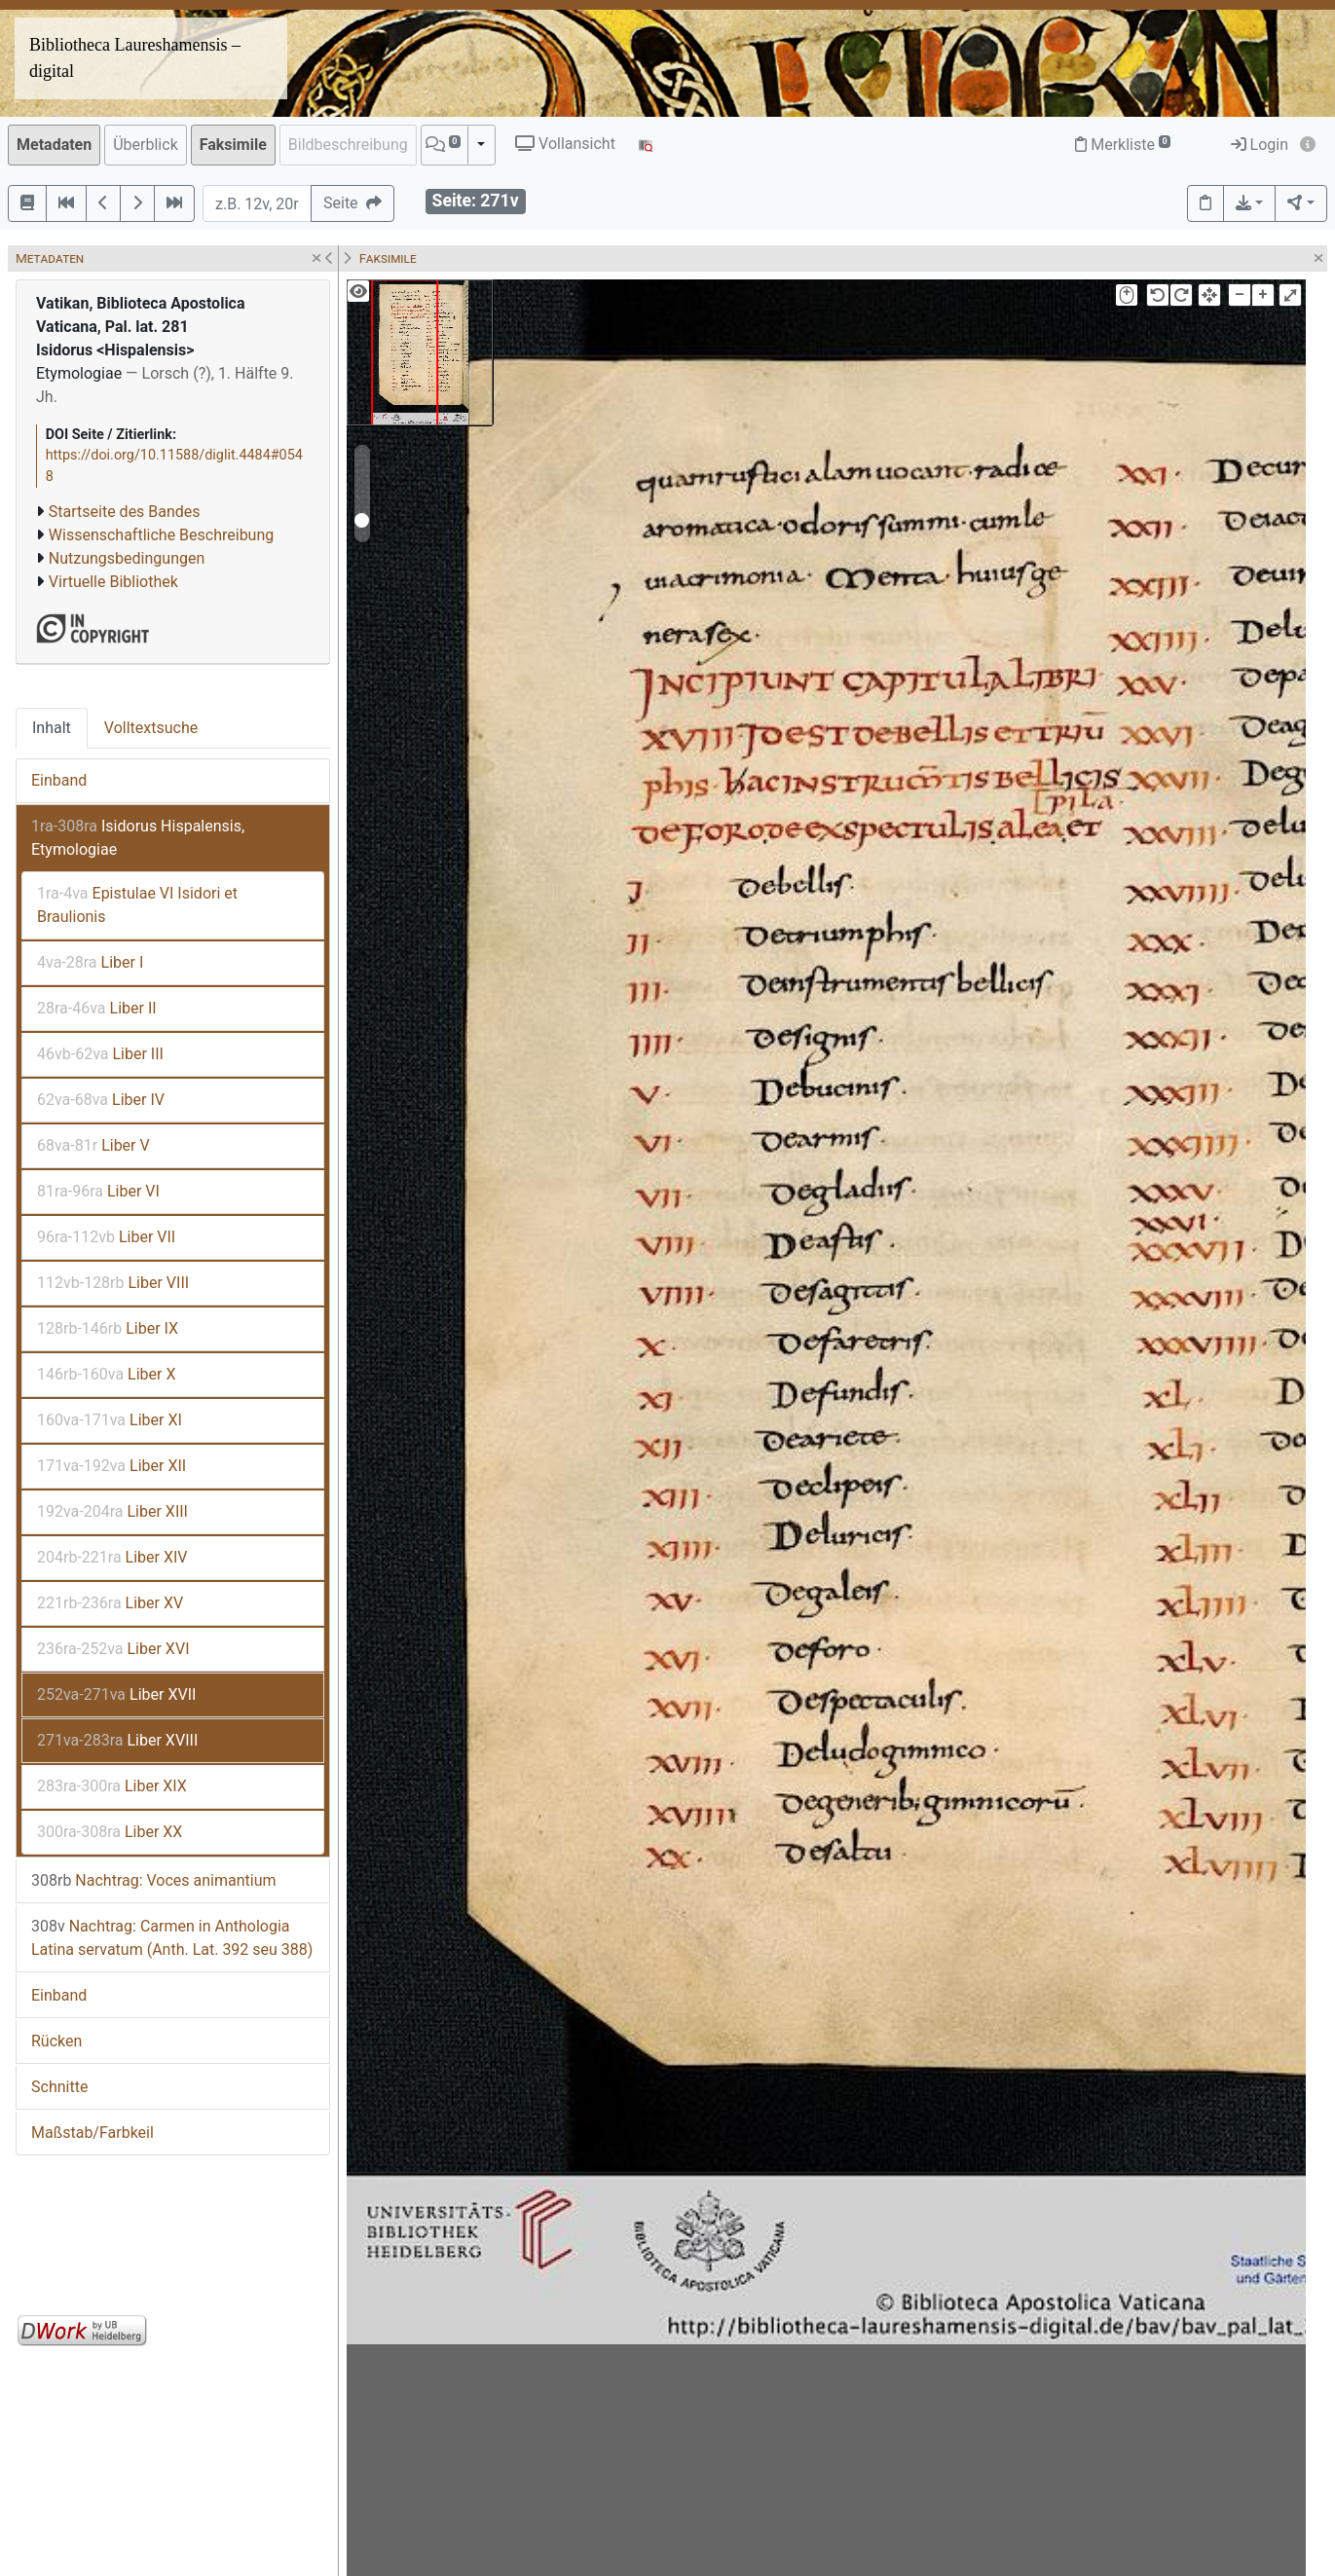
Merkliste (1122, 144)
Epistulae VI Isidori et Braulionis (137, 905)
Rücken (56, 2041)
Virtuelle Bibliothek (113, 581)
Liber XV (110, 1603)
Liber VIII (113, 1282)
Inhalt (51, 727)
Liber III (100, 1054)
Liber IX (107, 1328)
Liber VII (106, 1237)
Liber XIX (112, 1786)
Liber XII (111, 1465)
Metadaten (54, 144)
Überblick (145, 144)
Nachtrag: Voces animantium (154, 1880)
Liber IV (101, 1099)
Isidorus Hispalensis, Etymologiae (137, 838)
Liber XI (109, 1420)
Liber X (106, 1374)
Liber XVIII (117, 1740)
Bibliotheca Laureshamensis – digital (135, 58)
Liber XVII (116, 1694)
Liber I (90, 962)
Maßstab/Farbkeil (92, 2132)
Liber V (93, 1145)
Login (1259, 144)
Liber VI (98, 1191)
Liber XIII (112, 1511)
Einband (59, 780)
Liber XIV (112, 1557)
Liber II (97, 1008)
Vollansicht (565, 143)
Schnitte (59, 2087)
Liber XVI (113, 1648)
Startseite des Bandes (125, 511)
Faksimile (233, 144)
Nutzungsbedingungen (126, 558)
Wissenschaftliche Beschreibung (161, 535)
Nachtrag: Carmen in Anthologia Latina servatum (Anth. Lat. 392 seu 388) (172, 1938)
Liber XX (109, 1831)
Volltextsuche (151, 727)
